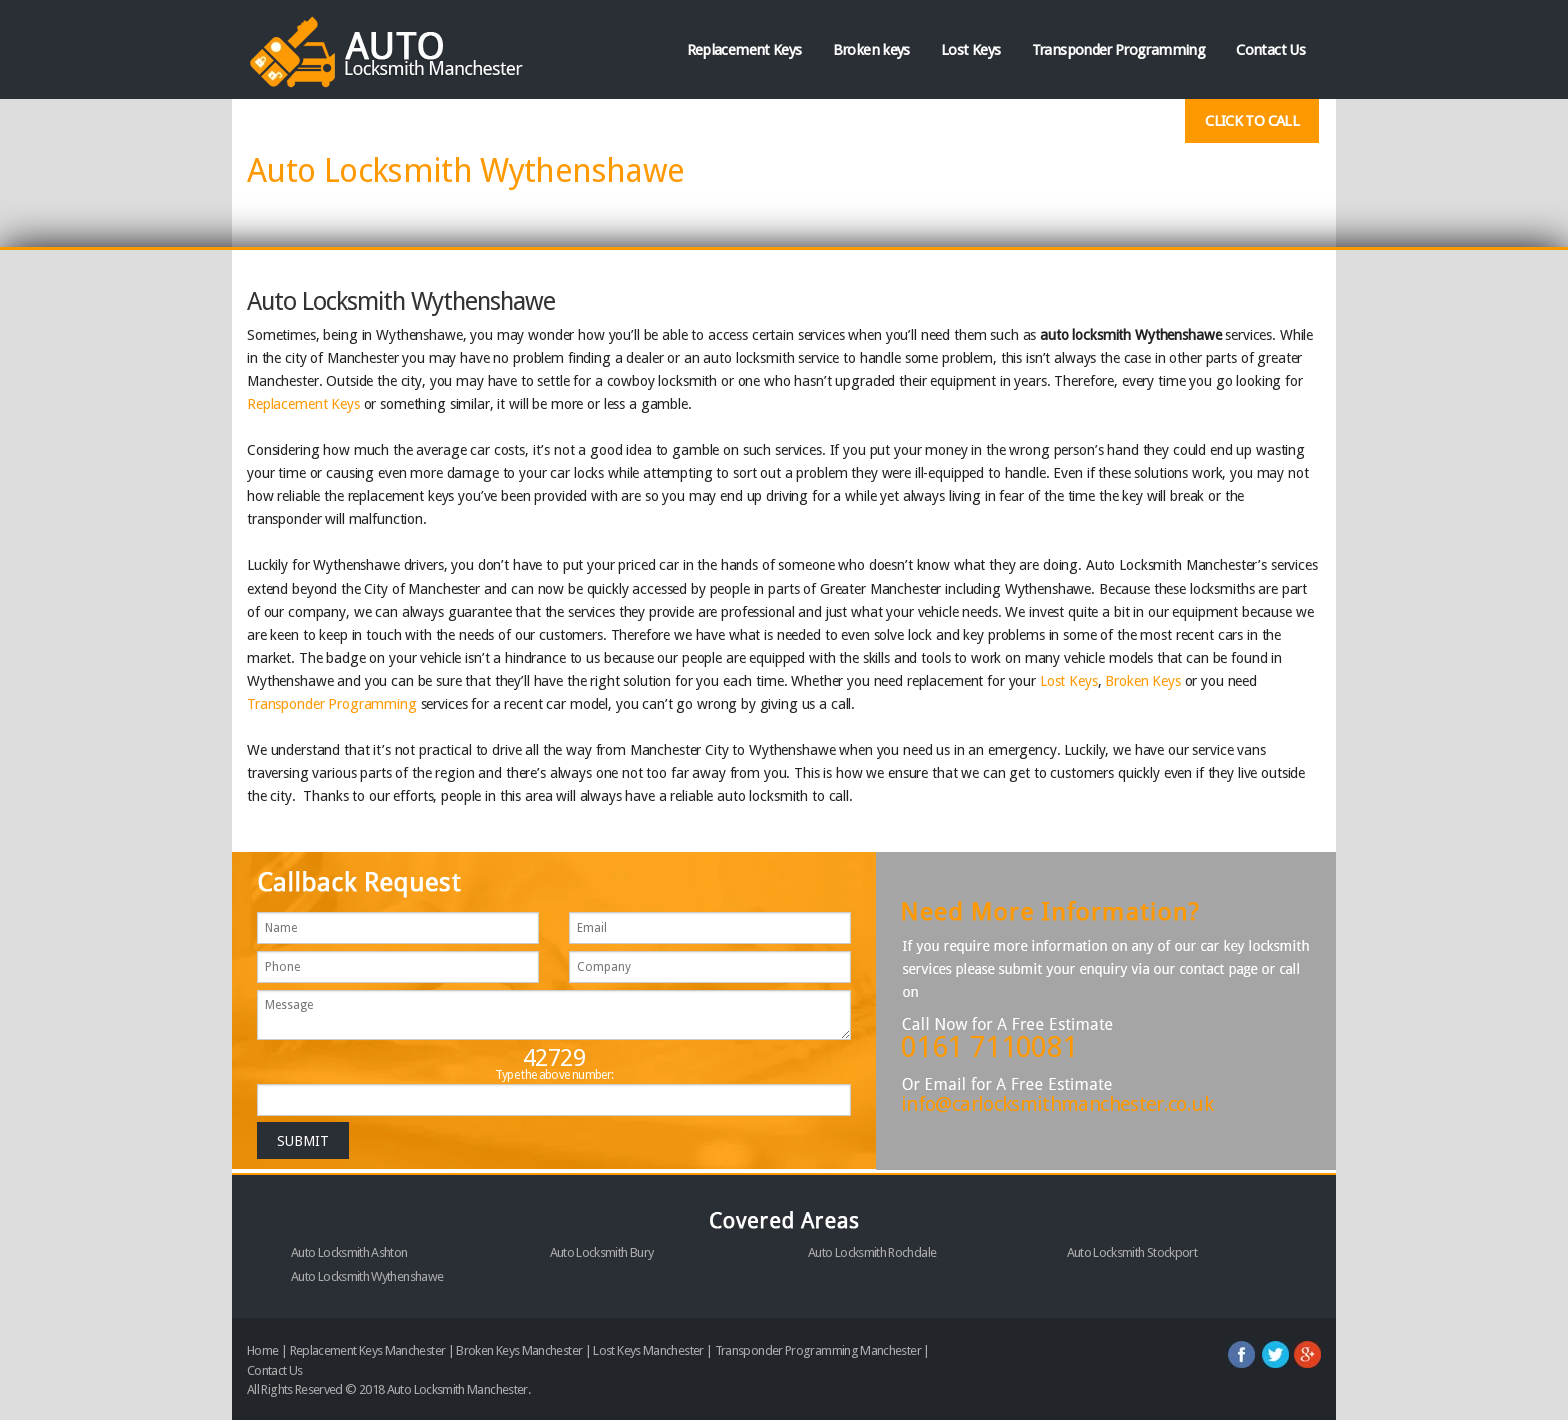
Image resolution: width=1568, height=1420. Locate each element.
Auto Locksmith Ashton (349, 1252)
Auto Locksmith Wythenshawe (367, 1276)
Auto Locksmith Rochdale (872, 1252)
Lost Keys (970, 50)
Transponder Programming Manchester (818, 1350)
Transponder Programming (1118, 50)
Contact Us (1270, 50)
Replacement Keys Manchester (368, 1350)
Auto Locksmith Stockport (1132, 1252)
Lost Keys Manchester (648, 1350)
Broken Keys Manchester (519, 1350)
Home (262, 1350)
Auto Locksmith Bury (602, 1252)
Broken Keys (1142, 681)
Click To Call (1252, 121)
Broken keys (871, 50)
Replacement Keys (744, 50)
